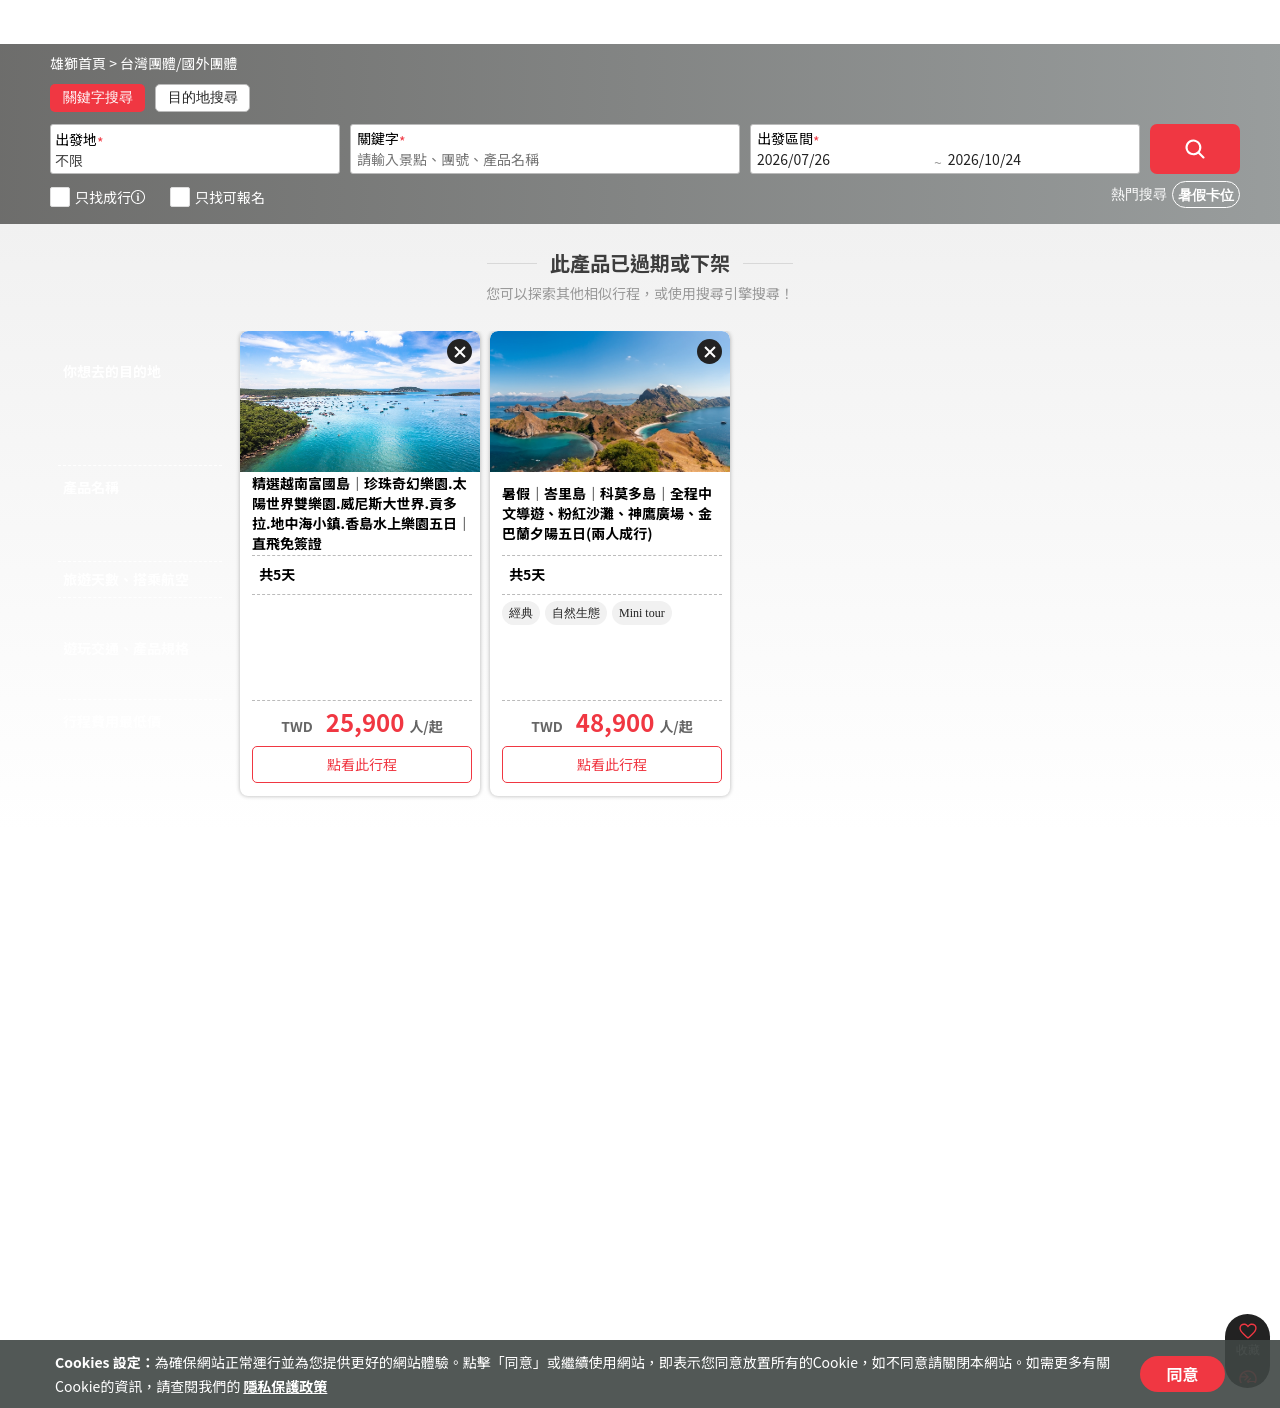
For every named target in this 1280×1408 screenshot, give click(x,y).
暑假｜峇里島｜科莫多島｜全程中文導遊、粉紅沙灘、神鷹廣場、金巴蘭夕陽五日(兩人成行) (607, 513)
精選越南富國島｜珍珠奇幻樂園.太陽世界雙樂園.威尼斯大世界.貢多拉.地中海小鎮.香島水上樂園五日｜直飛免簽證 (361, 513)
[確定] (1195, 149)
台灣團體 (148, 63)
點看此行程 (362, 764)
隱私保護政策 (285, 1386)
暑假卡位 (1206, 195)
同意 (1182, 1374)
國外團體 (210, 63)
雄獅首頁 (78, 63)
